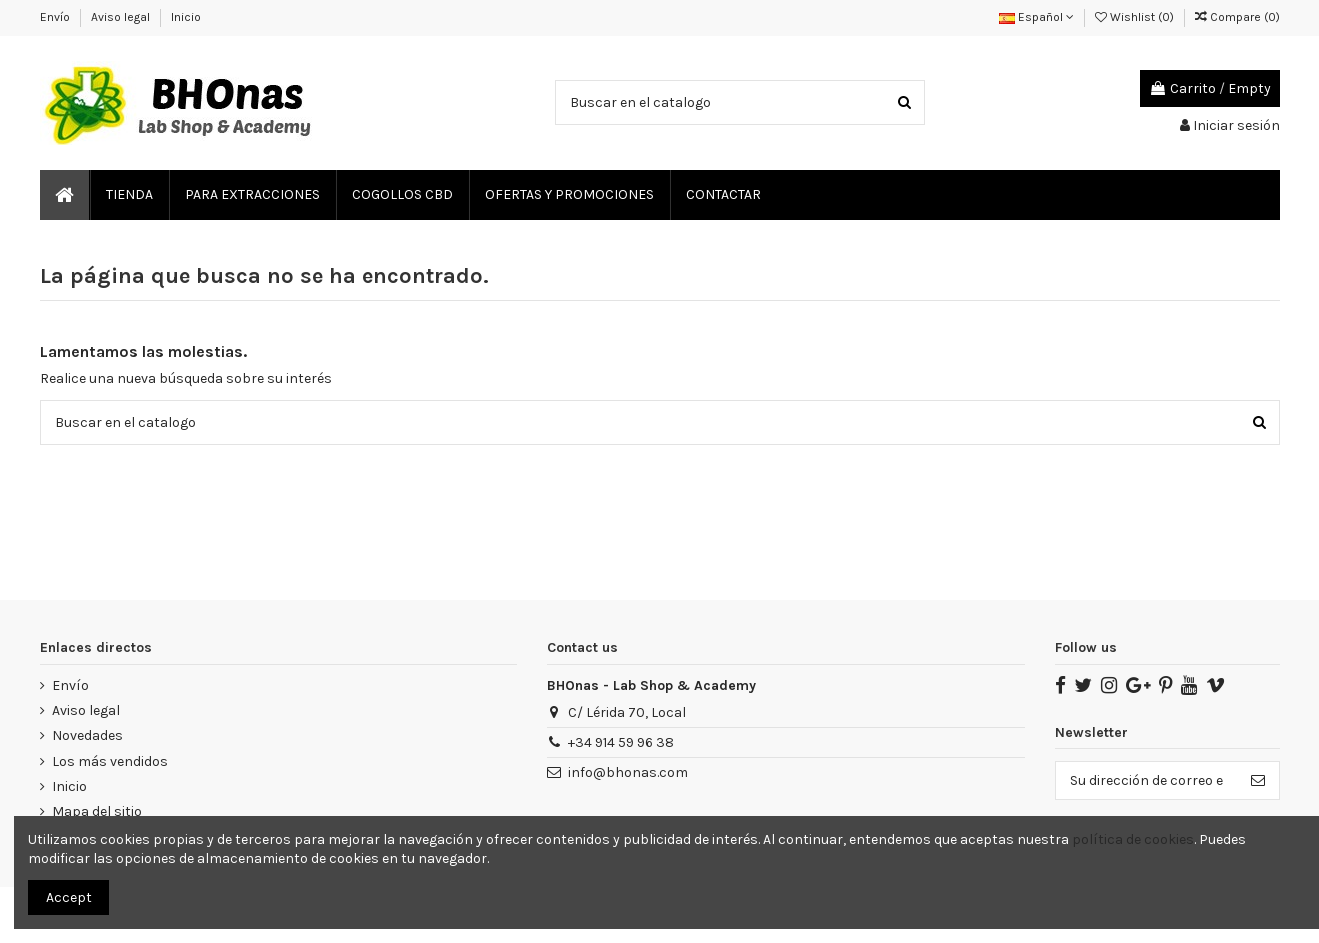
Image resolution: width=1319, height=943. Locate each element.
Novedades (87, 735)
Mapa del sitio (97, 811)
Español (1036, 17)
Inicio (186, 17)
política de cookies (1133, 839)
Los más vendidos (110, 761)
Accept (69, 897)
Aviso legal (122, 17)
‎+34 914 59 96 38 (621, 742)
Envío (56, 17)
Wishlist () (1136, 17)
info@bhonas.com (628, 772)
